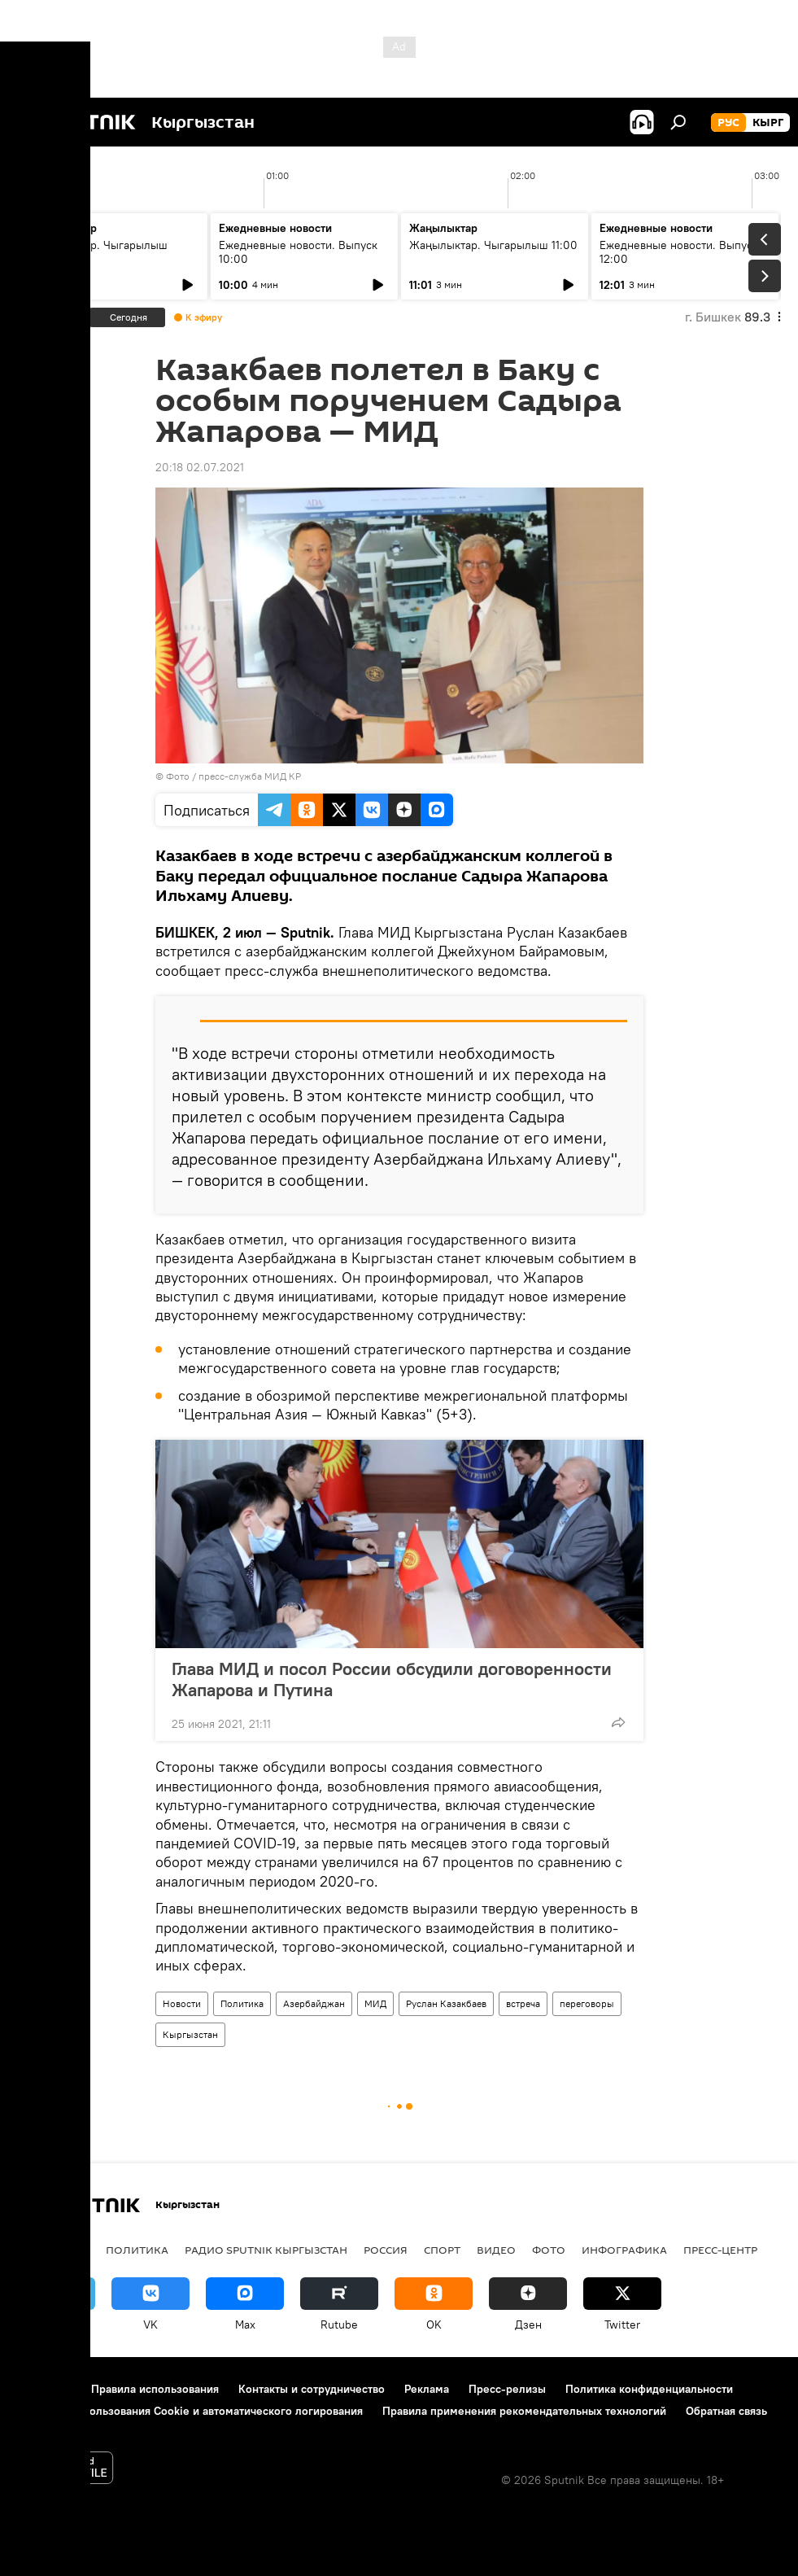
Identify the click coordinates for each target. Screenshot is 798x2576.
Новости (182, 2003)
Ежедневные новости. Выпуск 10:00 (298, 252)
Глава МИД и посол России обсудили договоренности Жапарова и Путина (392, 1679)
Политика (242, 2003)
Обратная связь (726, 2410)
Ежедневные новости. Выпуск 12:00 (679, 252)
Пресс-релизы (507, 2388)
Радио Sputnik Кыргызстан (266, 2249)
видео (496, 2249)
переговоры (587, 2003)
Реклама (426, 2388)
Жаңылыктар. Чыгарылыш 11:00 (493, 245)
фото (548, 2249)
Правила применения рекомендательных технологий (524, 2410)
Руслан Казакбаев (446, 2003)
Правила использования (155, 2388)
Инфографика (624, 2249)
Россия (386, 2249)
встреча (523, 2003)
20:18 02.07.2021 (199, 467)
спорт (442, 2249)
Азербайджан (314, 2003)
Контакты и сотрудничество (311, 2388)
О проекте (44, 2388)
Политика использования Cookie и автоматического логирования (190, 2410)
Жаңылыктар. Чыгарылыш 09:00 (98, 252)
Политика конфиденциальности (649, 2388)
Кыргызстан (190, 2034)
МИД (375, 2003)
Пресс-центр (720, 2249)
